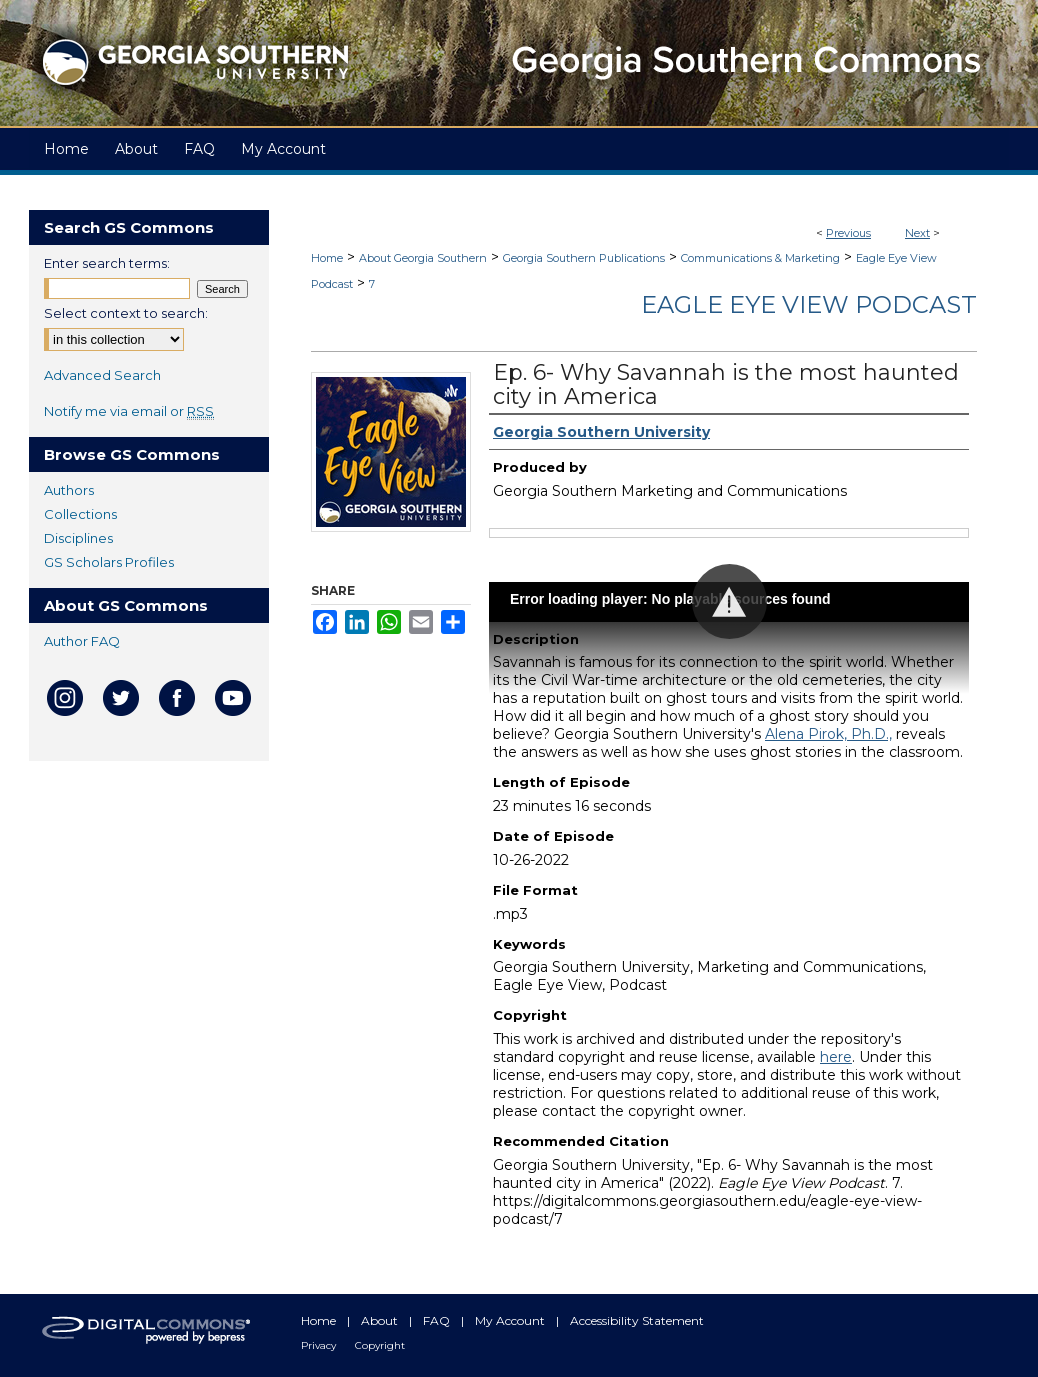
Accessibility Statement (637, 1320)
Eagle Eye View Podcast (809, 304)
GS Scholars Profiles (109, 562)
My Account (511, 1320)
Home (327, 258)
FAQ (438, 1320)
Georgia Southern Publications (584, 258)
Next (917, 233)
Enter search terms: (107, 263)
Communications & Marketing (760, 258)
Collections (80, 514)
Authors (69, 490)
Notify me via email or (129, 411)
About (381, 1320)
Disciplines (78, 538)
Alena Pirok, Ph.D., (828, 734)
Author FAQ (82, 641)
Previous (848, 233)
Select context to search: (126, 313)
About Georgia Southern (423, 258)
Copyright (380, 1345)
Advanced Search (102, 375)
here (836, 1057)
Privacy (320, 1345)
